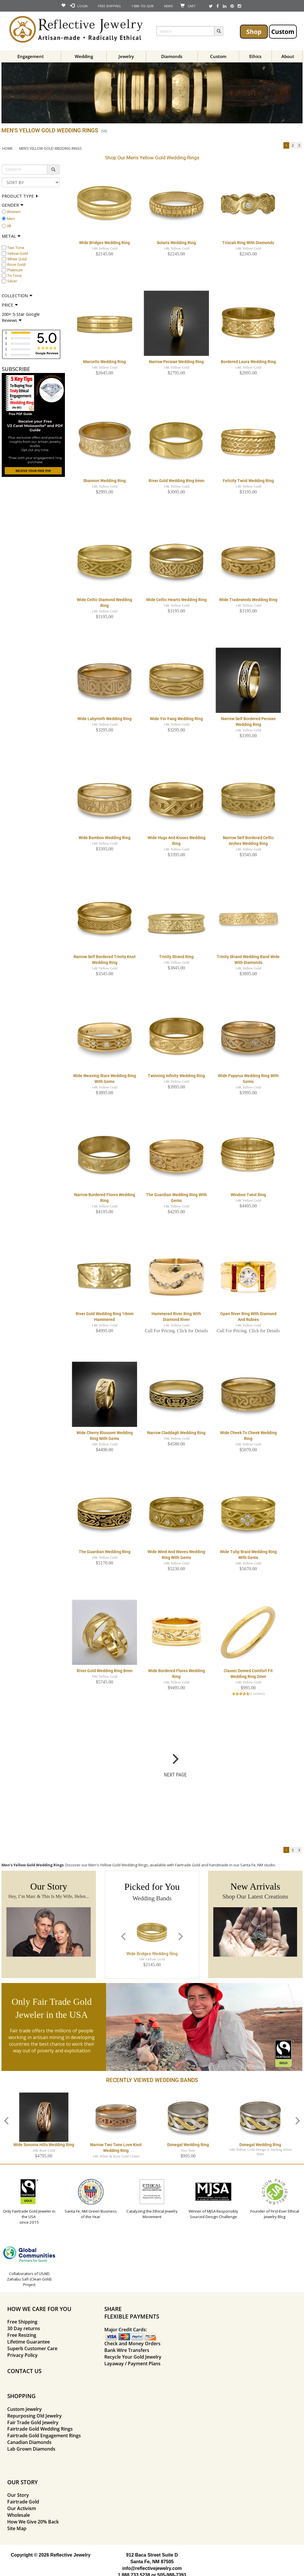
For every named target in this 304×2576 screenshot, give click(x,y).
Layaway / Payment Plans (132, 2363)
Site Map (16, 2528)
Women (14, 211)
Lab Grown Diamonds (31, 2449)
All (9, 225)
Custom (282, 31)
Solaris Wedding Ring (176, 242)
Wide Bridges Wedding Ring (104, 242)
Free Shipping (22, 2322)
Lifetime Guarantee (28, 2342)
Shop (253, 31)
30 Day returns (23, 2328)
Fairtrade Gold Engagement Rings (44, 2435)
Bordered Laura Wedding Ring (248, 361)
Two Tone (15, 247)
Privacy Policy (22, 2355)
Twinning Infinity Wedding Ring (176, 1075)
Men (11, 218)
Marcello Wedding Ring (104, 361)
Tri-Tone (14, 275)
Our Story (18, 2495)
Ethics (255, 56)
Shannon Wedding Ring (104, 480)
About (287, 56)
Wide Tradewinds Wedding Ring (248, 599)
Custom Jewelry (24, 2409)
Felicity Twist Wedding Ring (248, 480)
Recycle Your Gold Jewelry (132, 2357)
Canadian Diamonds (29, 2442)
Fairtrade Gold (23, 2502)
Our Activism (21, 2508)
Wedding (84, 56)
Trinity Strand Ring (176, 956)
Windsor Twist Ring (248, 1194)
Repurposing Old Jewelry (34, 2416)
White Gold (17, 259)
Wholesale (18, 2515)
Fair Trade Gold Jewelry (33, 2422)
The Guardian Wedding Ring (104, 1551)
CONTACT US (24, 2371)
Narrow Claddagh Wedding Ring (176, 1432)
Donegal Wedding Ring (188, 2144)
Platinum (15, 270)
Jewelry (126, 56)
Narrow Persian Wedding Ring (176, 361)
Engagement (30, 56)
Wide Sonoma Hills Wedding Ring (43, 2144)
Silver (12, 281)
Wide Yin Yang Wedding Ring (176, 718)
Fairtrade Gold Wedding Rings (40, 2429)
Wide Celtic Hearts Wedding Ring (176, 599)
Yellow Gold (17, 253)
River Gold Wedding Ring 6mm (176, 480)
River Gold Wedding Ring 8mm (104, 1670)
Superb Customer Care (32, 2348)
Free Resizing (21, 2335)
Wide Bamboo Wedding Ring (104, 837)
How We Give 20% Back (33, 2522)
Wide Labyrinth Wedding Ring (104, 718)
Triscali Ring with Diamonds (248, 242)
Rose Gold (16, 264)
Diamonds (171, 56)
